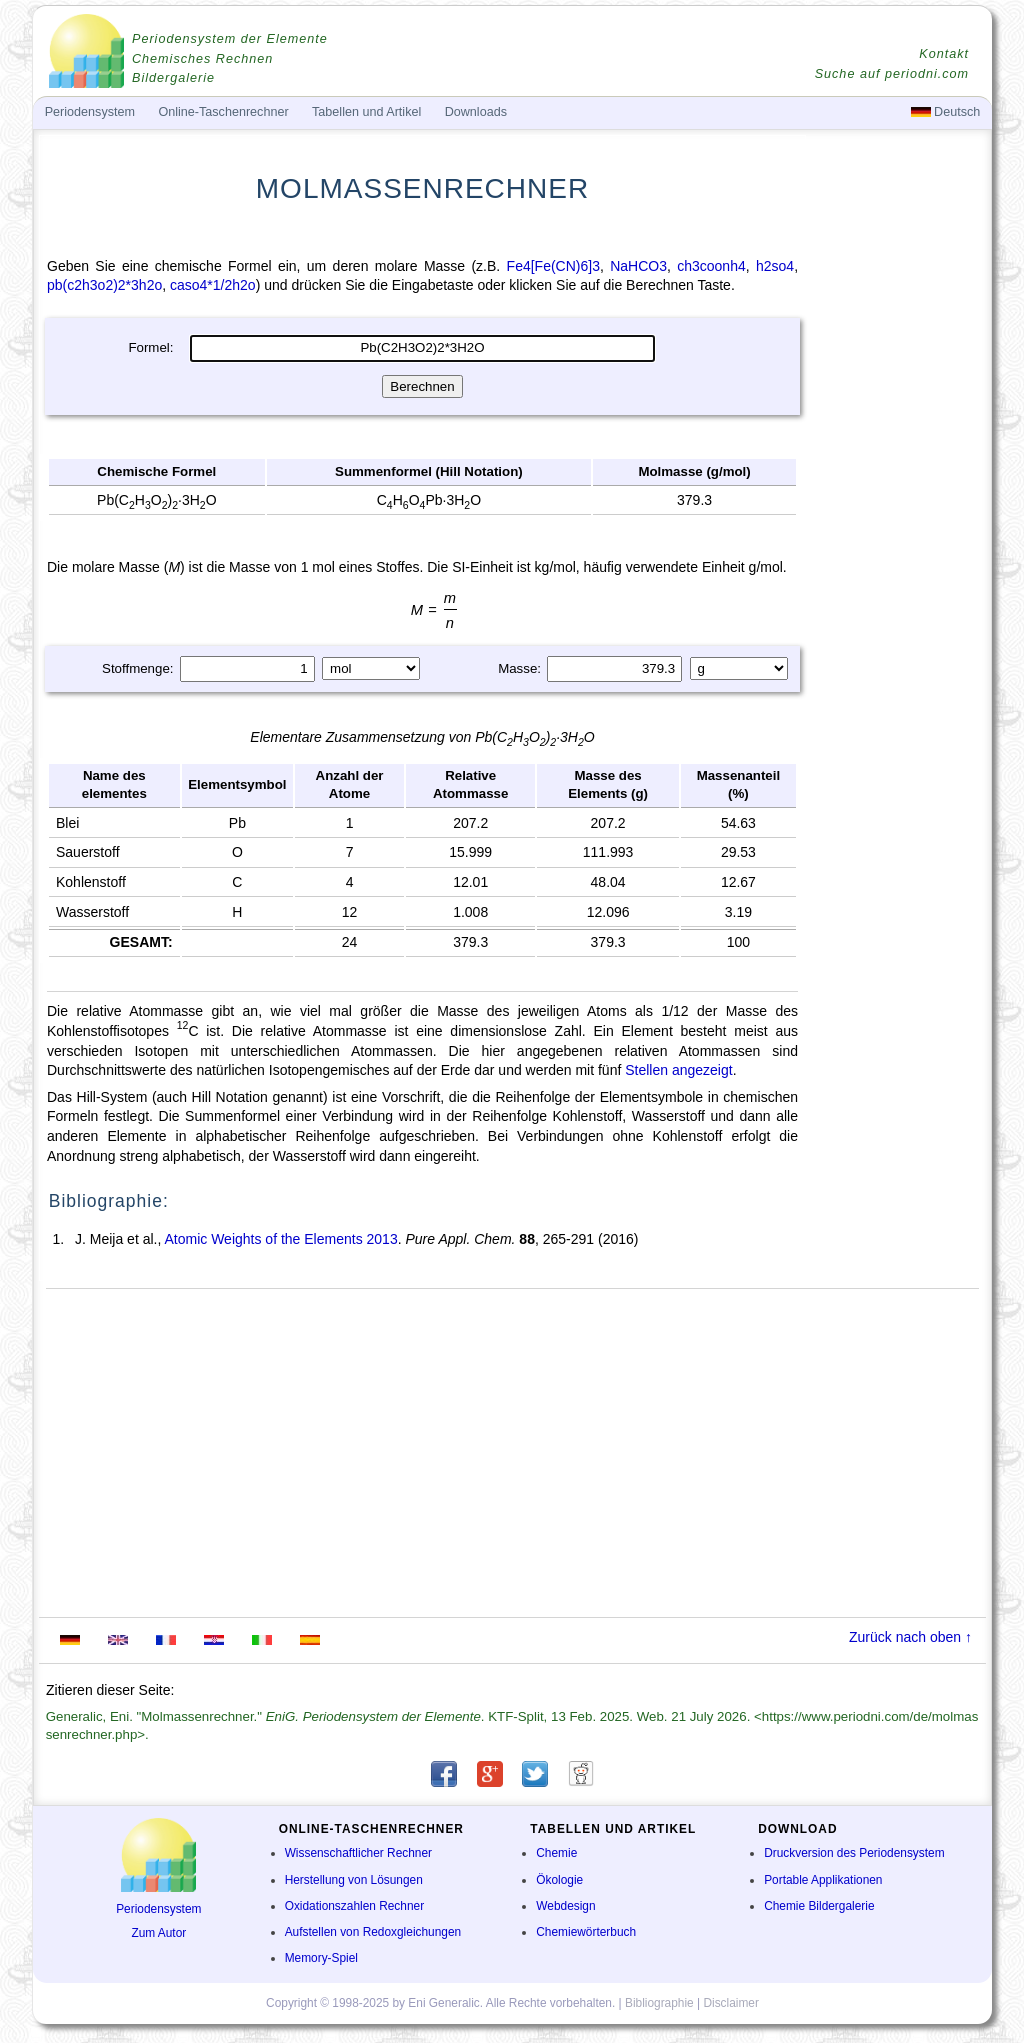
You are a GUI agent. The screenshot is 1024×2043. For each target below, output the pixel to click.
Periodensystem (158, 1909)
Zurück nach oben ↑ (910, 1637)
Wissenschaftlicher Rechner (358, 1853)
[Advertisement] (897, 537)
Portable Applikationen (823, 1880)
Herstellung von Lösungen (354, 1880)
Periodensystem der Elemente (230, 39)
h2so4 (775, 266)
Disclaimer (731, 2003)
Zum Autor (158, 1933)
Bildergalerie (173, 78)
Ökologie (559, 1880)
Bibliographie (659, 2003)
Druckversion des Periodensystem (854, 1853)
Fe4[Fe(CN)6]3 (553, 266)
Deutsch (946, 112)
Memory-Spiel (321, 1958)
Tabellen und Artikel (366, 112)
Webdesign (565, 1906)
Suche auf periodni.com (892, 74)
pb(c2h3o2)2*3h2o (104, 285)
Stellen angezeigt (678, 1070)
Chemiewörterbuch (586, 1932)
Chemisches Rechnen (202, 59)
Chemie (556, 1853)
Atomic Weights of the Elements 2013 (280, 1239)
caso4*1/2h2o (213, 285)
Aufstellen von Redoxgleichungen (373, 1932)
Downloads (476, 112)
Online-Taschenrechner (223, 112)
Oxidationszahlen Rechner (354, 1906)
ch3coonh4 (711, 266)
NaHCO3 (638, 266)
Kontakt (944, 54)
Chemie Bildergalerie (819, 1906)
